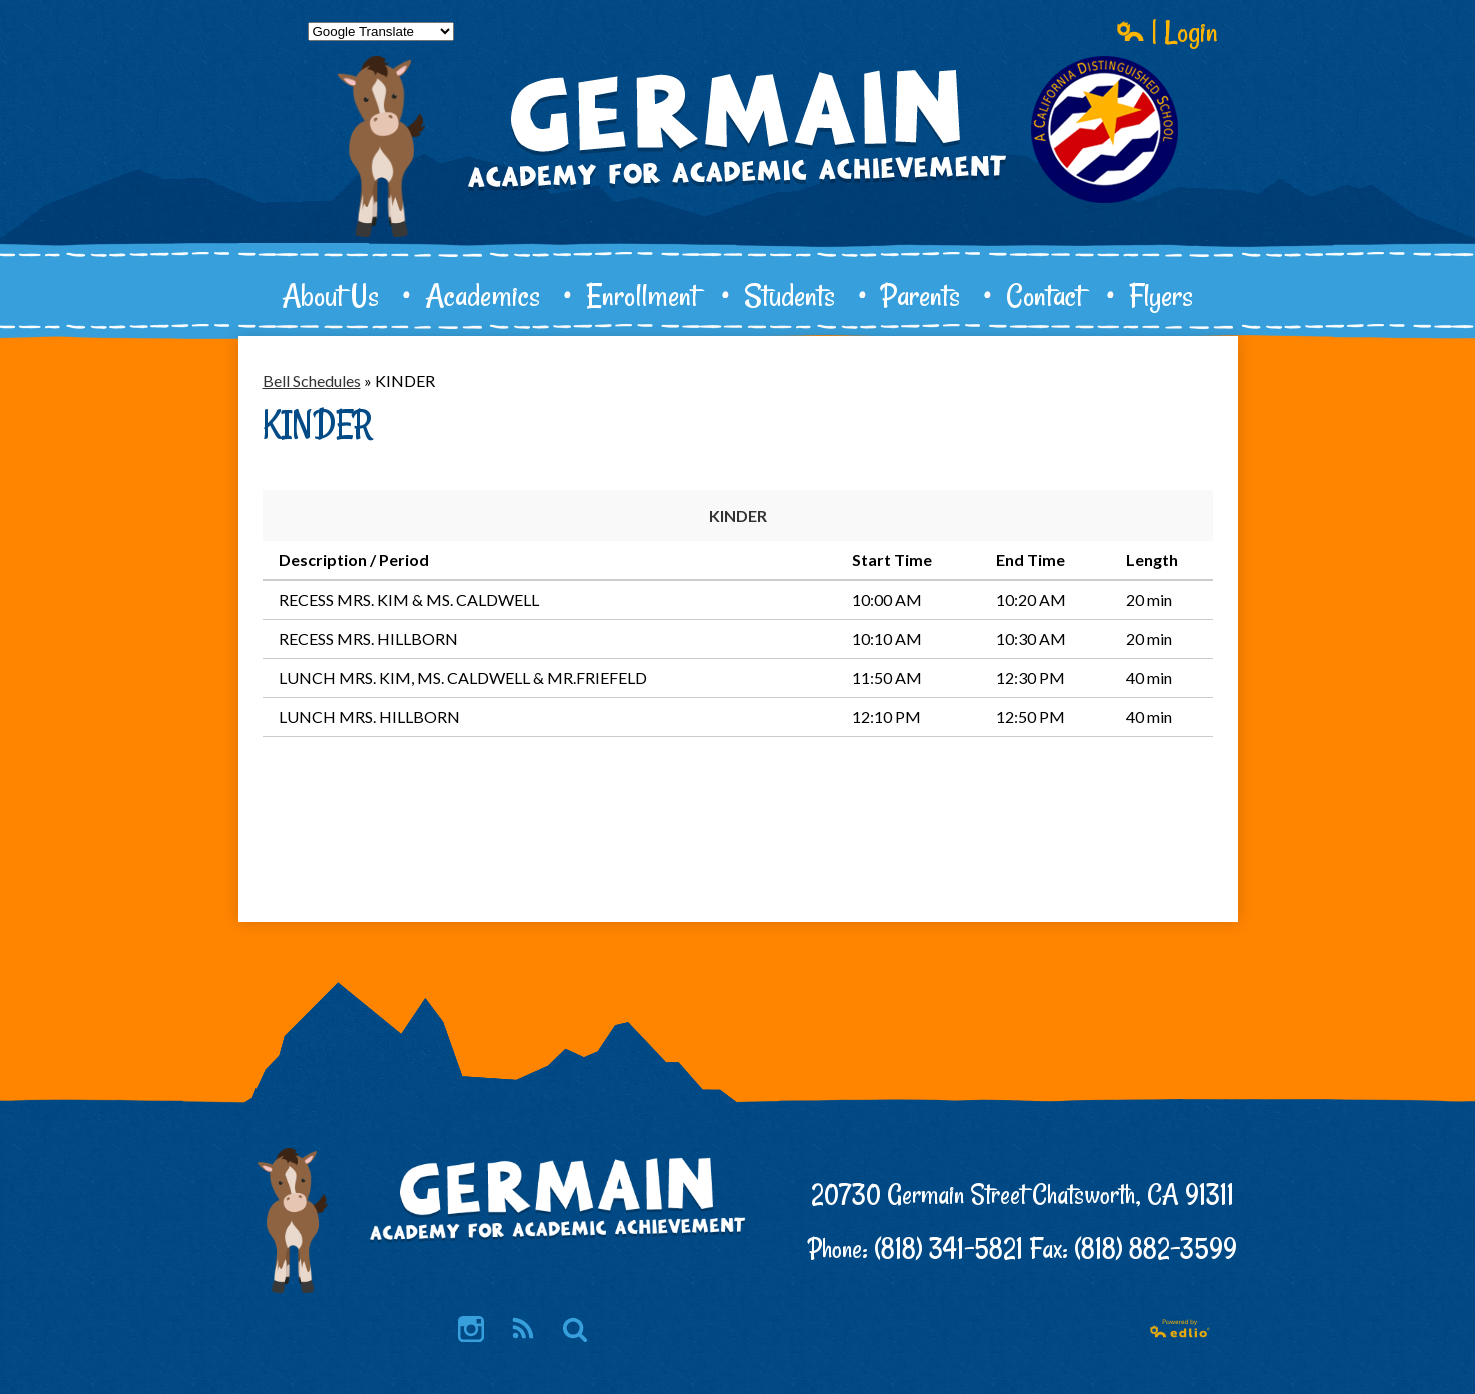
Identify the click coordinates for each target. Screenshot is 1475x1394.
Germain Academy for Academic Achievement (738, 196)
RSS (521, 1330)
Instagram (471, 1330)
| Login (1167, 31)
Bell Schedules (312, 380)
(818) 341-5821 (948, 1248)
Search (575, 1330)
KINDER (738, 515)
